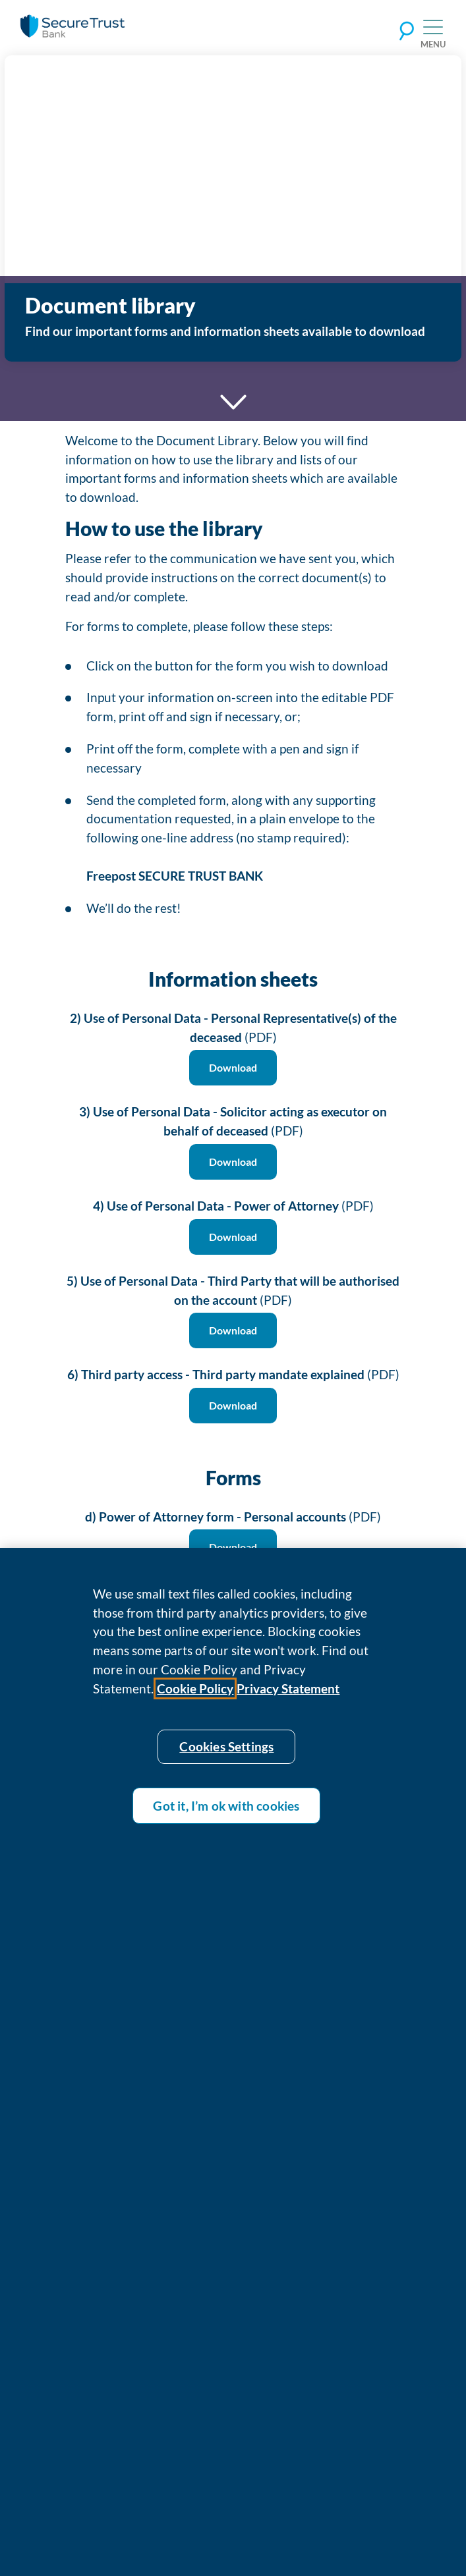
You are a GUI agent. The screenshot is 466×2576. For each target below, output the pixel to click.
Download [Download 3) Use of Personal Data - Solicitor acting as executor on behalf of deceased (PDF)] (233, 1161)
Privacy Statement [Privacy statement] (288, 1696)
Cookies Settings (226, 1755)
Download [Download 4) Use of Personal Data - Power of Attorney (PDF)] (233, 1236)
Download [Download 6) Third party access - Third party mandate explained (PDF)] (233, 1405)
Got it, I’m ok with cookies (226, 1813)
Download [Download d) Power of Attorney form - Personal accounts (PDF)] (233, 1547)
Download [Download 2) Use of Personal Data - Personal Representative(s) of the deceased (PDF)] (233, 1067)
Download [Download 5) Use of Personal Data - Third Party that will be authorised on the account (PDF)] (233, 1330)
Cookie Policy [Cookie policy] (195, 1696)
